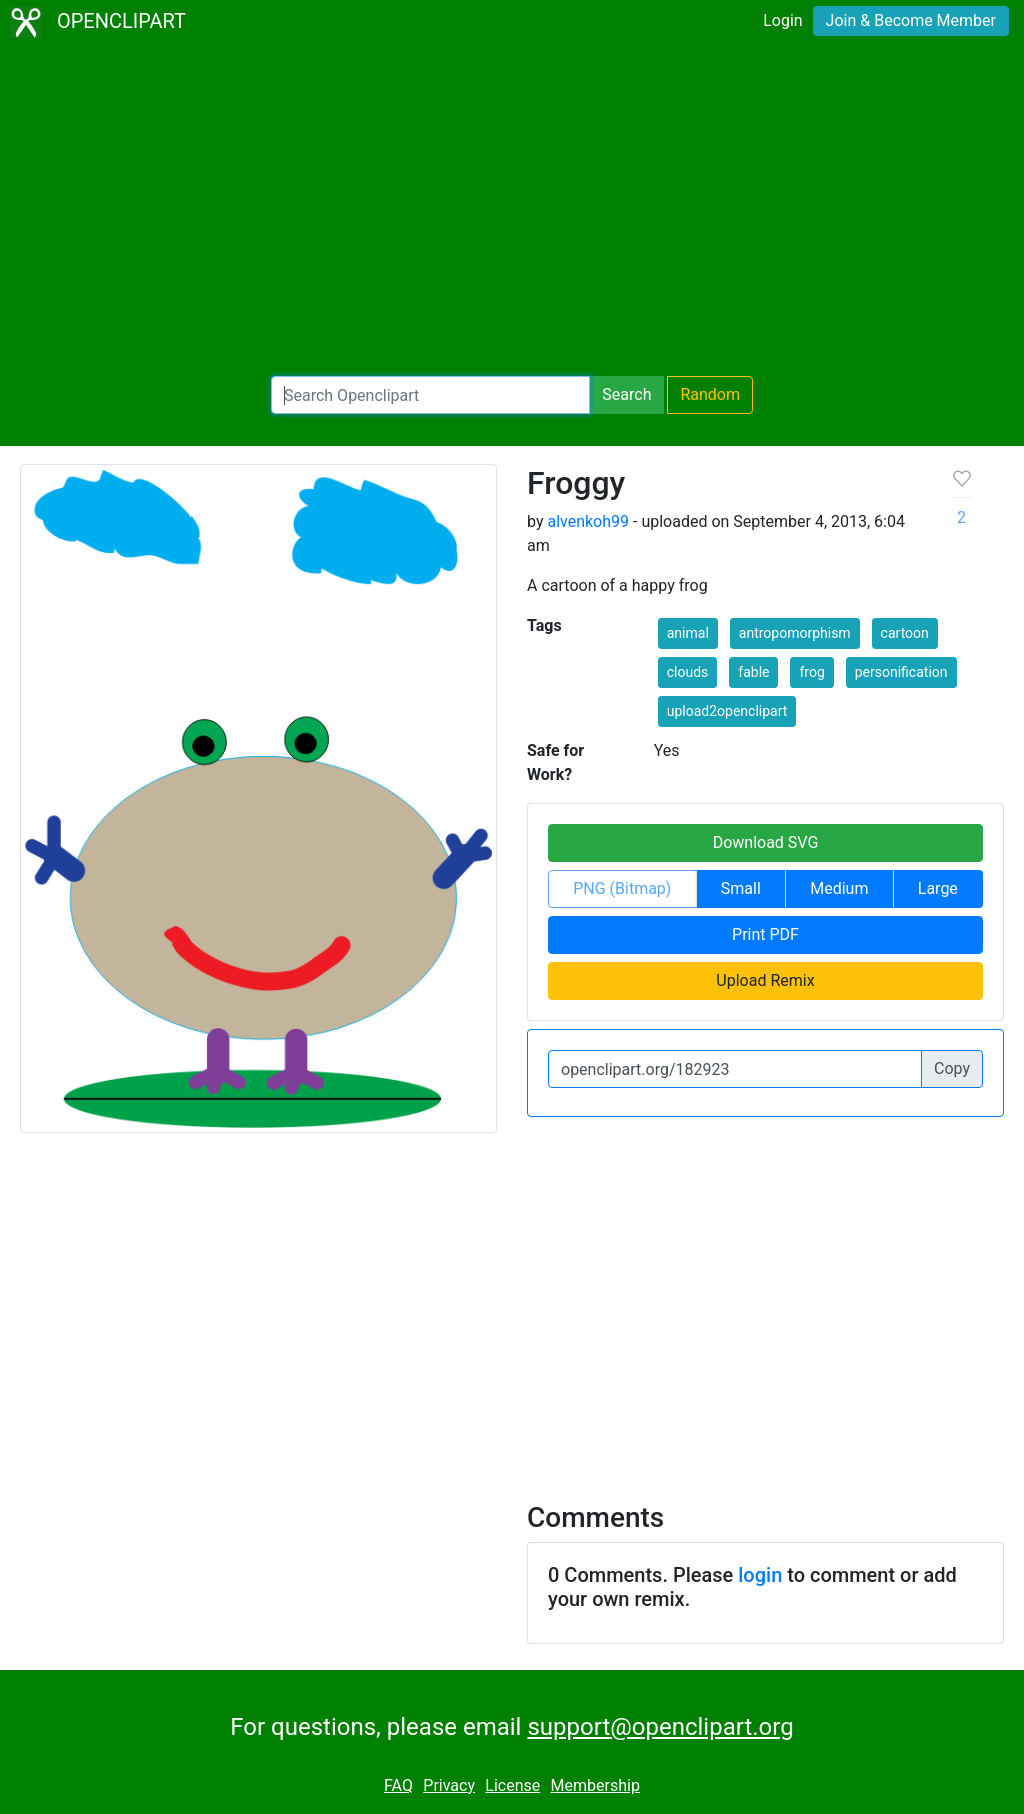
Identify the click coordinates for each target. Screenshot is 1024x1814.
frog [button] (811, 672)
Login (782, 20)
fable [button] (753, 672)
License (512, 1785)
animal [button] (688, 633)
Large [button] (938, 888)
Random (710, 394)
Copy (952, 1068)
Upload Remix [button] (765, 980)
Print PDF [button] (765, 934)
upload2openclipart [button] (727, 711)
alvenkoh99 (588, 521)
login (760, 1575)
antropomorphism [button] (795, 633)
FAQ (398, 1785)
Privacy (449, 1785)
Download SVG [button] (766, 842)
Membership (595, 1785)
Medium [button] (839, 888)
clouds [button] (688, 672)
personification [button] (901, 672)
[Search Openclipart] (430, 395)
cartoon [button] (905, 633)
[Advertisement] (512, 210)
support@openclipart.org (660, 1727)
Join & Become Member (911, 20)
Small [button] (741, 888)
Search (626, 394)
